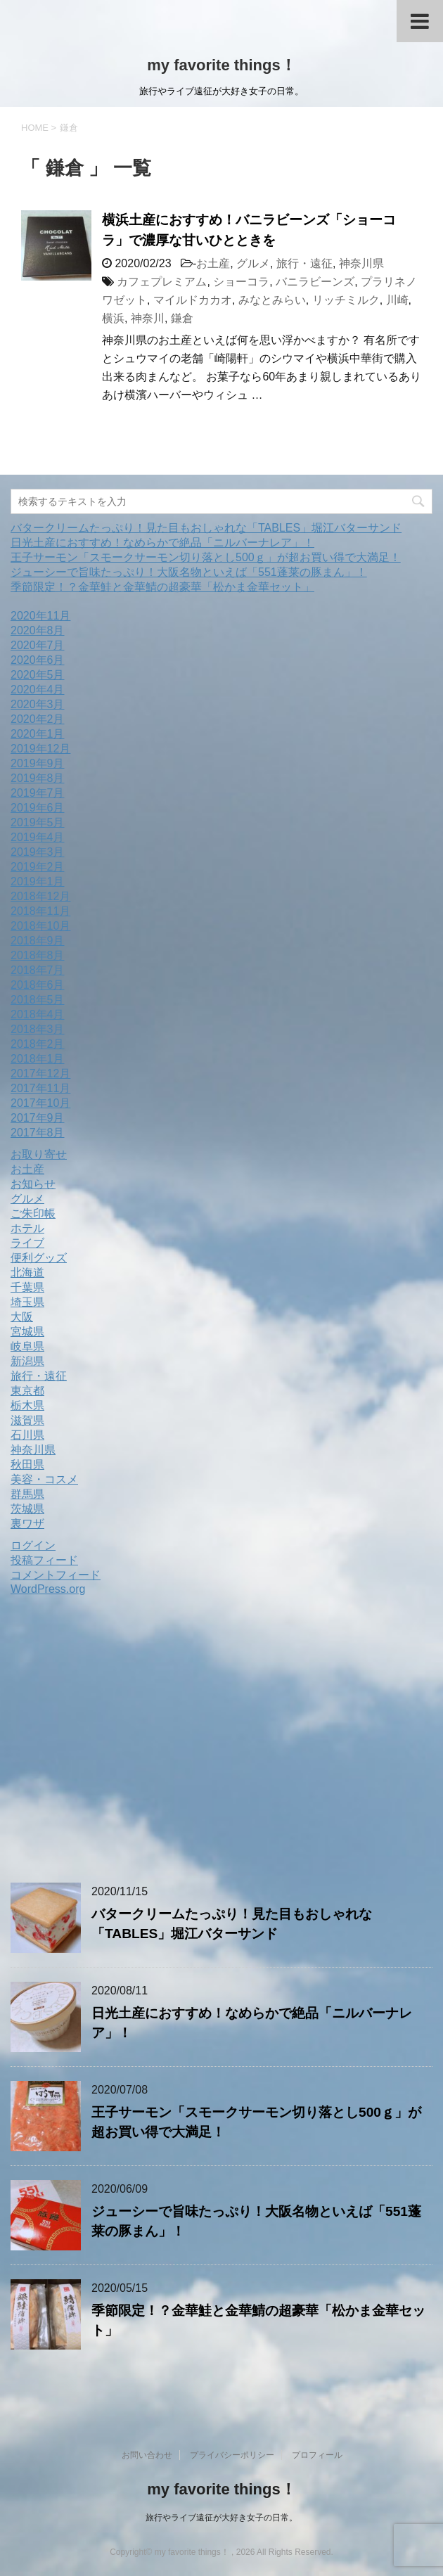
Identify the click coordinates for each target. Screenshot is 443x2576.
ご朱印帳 (33, 1213)
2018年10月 (40, 926)
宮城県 (27, 1332)
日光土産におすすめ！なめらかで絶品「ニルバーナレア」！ (162, 543)
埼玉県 (27, 1302)
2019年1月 (38, 881)
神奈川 (148, 318)
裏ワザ (27, 1524)
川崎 (397, 300)
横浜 (113, 318)
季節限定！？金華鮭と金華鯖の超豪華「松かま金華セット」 (162, 587)
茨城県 (27, 1509)
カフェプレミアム (162, 282)
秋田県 (27, 1464)
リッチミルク (346, 300)
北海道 (27, 1273)
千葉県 (27, 1287)
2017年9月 (38, 1118)
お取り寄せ (39, 1154)
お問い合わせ (147, 2455)
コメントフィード (56, 1575)
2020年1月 (38, 734)
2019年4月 (38, 837)
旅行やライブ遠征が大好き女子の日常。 (221, 2518)
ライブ (27, 1243)
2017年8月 (38, 1133)
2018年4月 (38, 1014)
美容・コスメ (44, 1479)
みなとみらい (272, 300)
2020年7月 (38, 645)
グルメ (253, 263)
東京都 (27, 1391)
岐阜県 (27, 1346)
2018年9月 (38, 941)
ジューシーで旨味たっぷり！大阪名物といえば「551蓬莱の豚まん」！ (189, 572)
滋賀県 (27, 1420)
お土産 (213, 263)
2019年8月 (38, 778)
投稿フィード (44, 1560)
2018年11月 (40, 911)
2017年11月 (40, 1088)
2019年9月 (38, 763)
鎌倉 (182, 318)
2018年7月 (38, 970)
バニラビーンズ (315, 282)
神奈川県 (361, 263)
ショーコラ (241, 282)
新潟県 (27, 1361)
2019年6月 (38, 808)
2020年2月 (38, 719)
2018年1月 (38, 1059)
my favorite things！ (221, 65)
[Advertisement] (129, 1743)
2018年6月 (38, 985)
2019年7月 (38, 793)
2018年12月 (40, 896)
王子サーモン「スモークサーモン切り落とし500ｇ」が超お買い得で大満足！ (206, 557)
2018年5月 (38, 1000)
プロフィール (317, 2455)
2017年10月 (40, 1103)
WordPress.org (48, 1589)
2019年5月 (38, 822)
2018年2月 (38, 1044)
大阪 (22, 1317)
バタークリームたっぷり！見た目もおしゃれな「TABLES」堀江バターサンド (206, 528)
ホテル (27, 1228)
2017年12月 (40, 1073)
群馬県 (27, 1494)
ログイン (33, 1545)
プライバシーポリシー (232, 2455)
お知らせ (33, 1184)
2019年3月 (38, 852)
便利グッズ (39, 1258)
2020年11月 (40, 616)
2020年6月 (38, 660)
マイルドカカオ (192, 300)
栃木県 (27, 1405)
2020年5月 (38, 675)
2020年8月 (38, 630)
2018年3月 (38, 1029)
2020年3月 (38, 704)
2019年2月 (38, 867)
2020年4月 (38, 690)
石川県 (27, 1435)
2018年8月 (38, 955)
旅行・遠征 (304, 263)
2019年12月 (40, 749)
